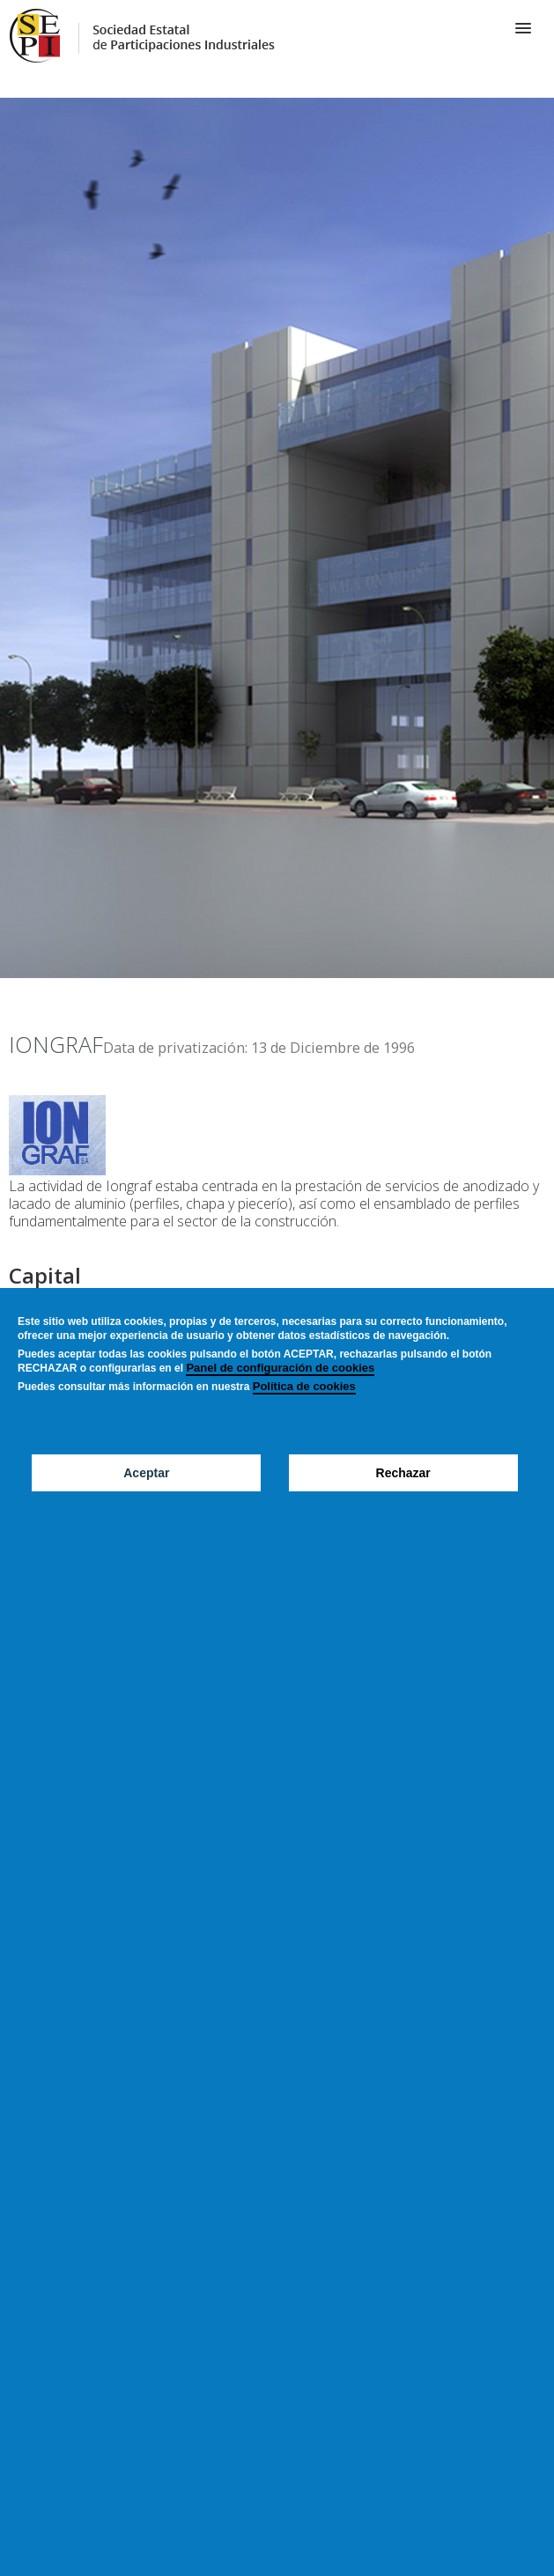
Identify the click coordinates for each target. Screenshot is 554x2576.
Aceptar (146, 1473)
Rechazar (403, 1473)
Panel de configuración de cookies (280, 1367)
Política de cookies (304, 1386)
